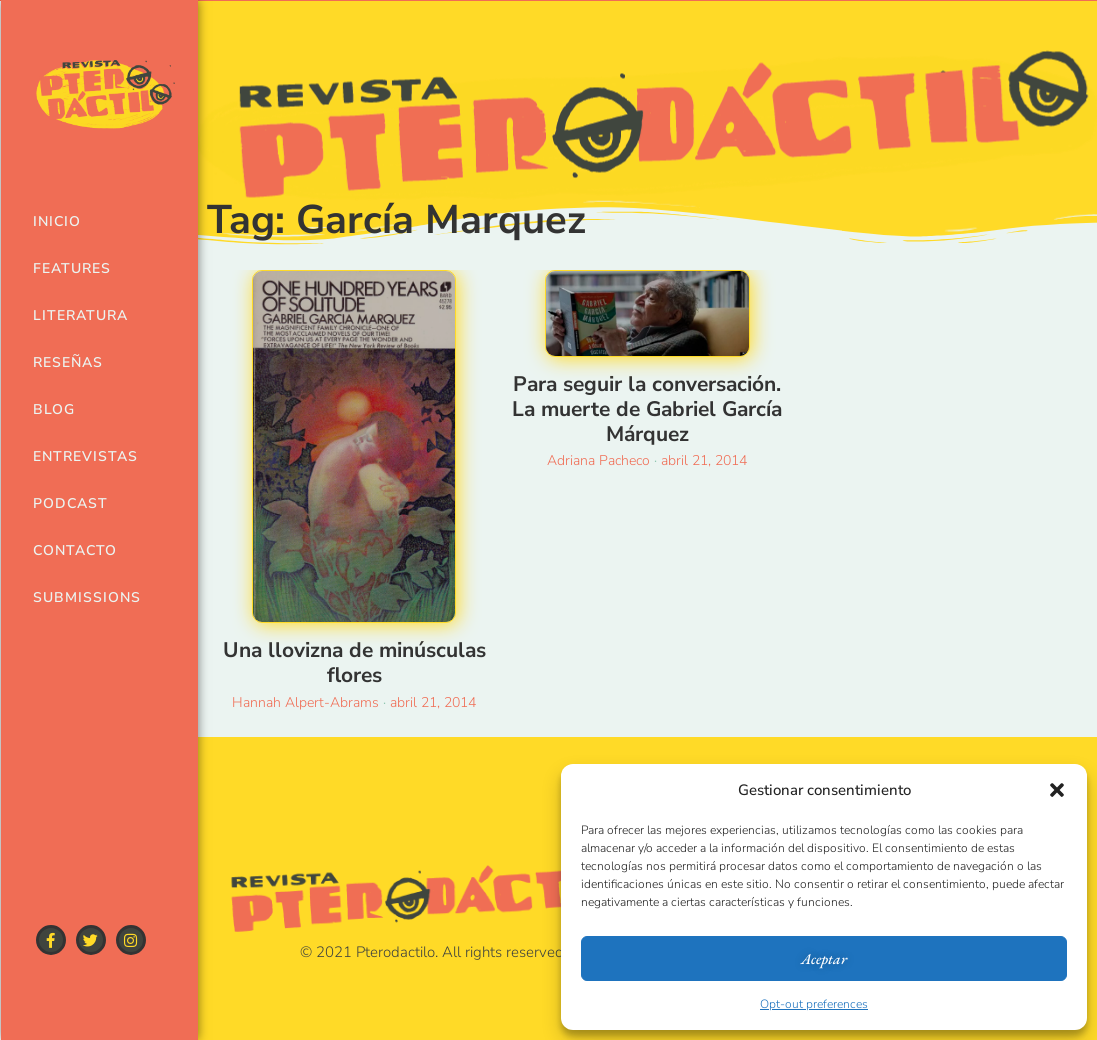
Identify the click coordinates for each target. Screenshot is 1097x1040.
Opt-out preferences (814, 1004)
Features (71, 268)
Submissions (71, 597)
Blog (54, 409)
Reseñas (68, 362)
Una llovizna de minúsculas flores (354, 662)
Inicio (57, 221)
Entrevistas (71, 456)
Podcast (70, 503)
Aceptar (824, 958)
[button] (1057, 790)
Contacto (71, 550)
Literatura (71, 315)
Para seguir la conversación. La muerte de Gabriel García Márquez (647, 409)
